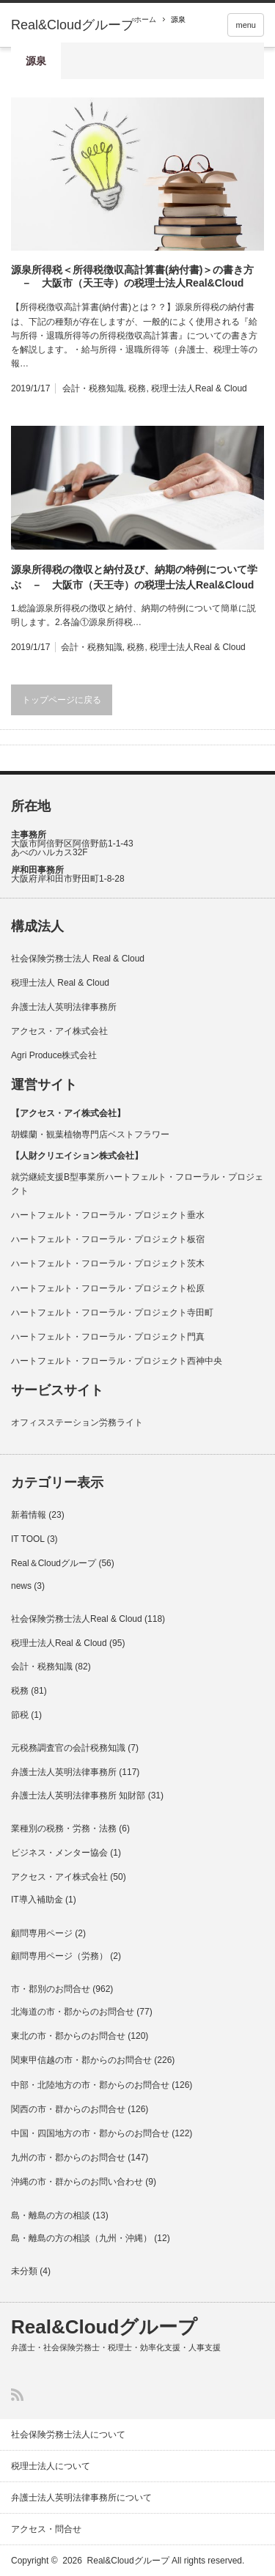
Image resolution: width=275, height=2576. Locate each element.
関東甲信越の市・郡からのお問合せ (81, 2060)
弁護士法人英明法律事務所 (64, 1007)
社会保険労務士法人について (68, 2434)
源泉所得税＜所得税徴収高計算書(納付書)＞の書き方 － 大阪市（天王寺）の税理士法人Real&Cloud (132, 276)
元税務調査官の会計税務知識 (68, 1748)
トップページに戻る (61, 700)
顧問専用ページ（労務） (59, 1956)
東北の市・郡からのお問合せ (68, 2036)
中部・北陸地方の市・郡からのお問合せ (90, 2085)
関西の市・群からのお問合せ (68, 2109)
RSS (17, 2394)
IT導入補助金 (37, 1899)
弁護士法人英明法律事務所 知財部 (78, 1795)
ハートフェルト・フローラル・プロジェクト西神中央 (116, 1361)
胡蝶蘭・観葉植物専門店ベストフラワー (90, 1134)
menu (245, 25)
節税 (20, 1715)
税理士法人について (50, 2466)
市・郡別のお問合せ (50, 1989)
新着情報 (28, 1515)
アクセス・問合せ (46, 2529)
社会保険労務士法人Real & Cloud (76, 1619)
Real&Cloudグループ (72, 25)
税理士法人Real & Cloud (199, 388)
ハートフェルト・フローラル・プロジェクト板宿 (108, 1239)
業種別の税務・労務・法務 (64, 1828)
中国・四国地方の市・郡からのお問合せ (90, 2133)
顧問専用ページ (42, 1933)
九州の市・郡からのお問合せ (68, 2157)
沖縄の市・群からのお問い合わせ (77, 2182)
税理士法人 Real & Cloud (60, 983)
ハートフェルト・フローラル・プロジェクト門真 (108, 1337)
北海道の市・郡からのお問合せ (72, 2012)
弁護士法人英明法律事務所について (81, 2497)
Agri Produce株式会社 (54, 1055)
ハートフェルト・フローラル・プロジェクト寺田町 (112, 1312)
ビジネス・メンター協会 (59, 1853)
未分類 (24, 2271)
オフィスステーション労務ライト (77, 1422)
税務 (137, 388)
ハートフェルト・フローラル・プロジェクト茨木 (108, 1263)
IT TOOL (28, 1539)
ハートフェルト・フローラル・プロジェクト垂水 (108, 1215)
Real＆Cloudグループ (53, 1563)
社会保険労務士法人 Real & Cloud (77, 958)
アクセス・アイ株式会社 (59, 1031)
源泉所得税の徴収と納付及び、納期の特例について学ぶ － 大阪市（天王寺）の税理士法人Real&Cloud (134, 577)
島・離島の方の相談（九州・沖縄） (81, 2238)
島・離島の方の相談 (50, 2215)
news (21, 1586)
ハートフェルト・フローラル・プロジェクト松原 (108, 1288)
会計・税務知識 (93, 388)
